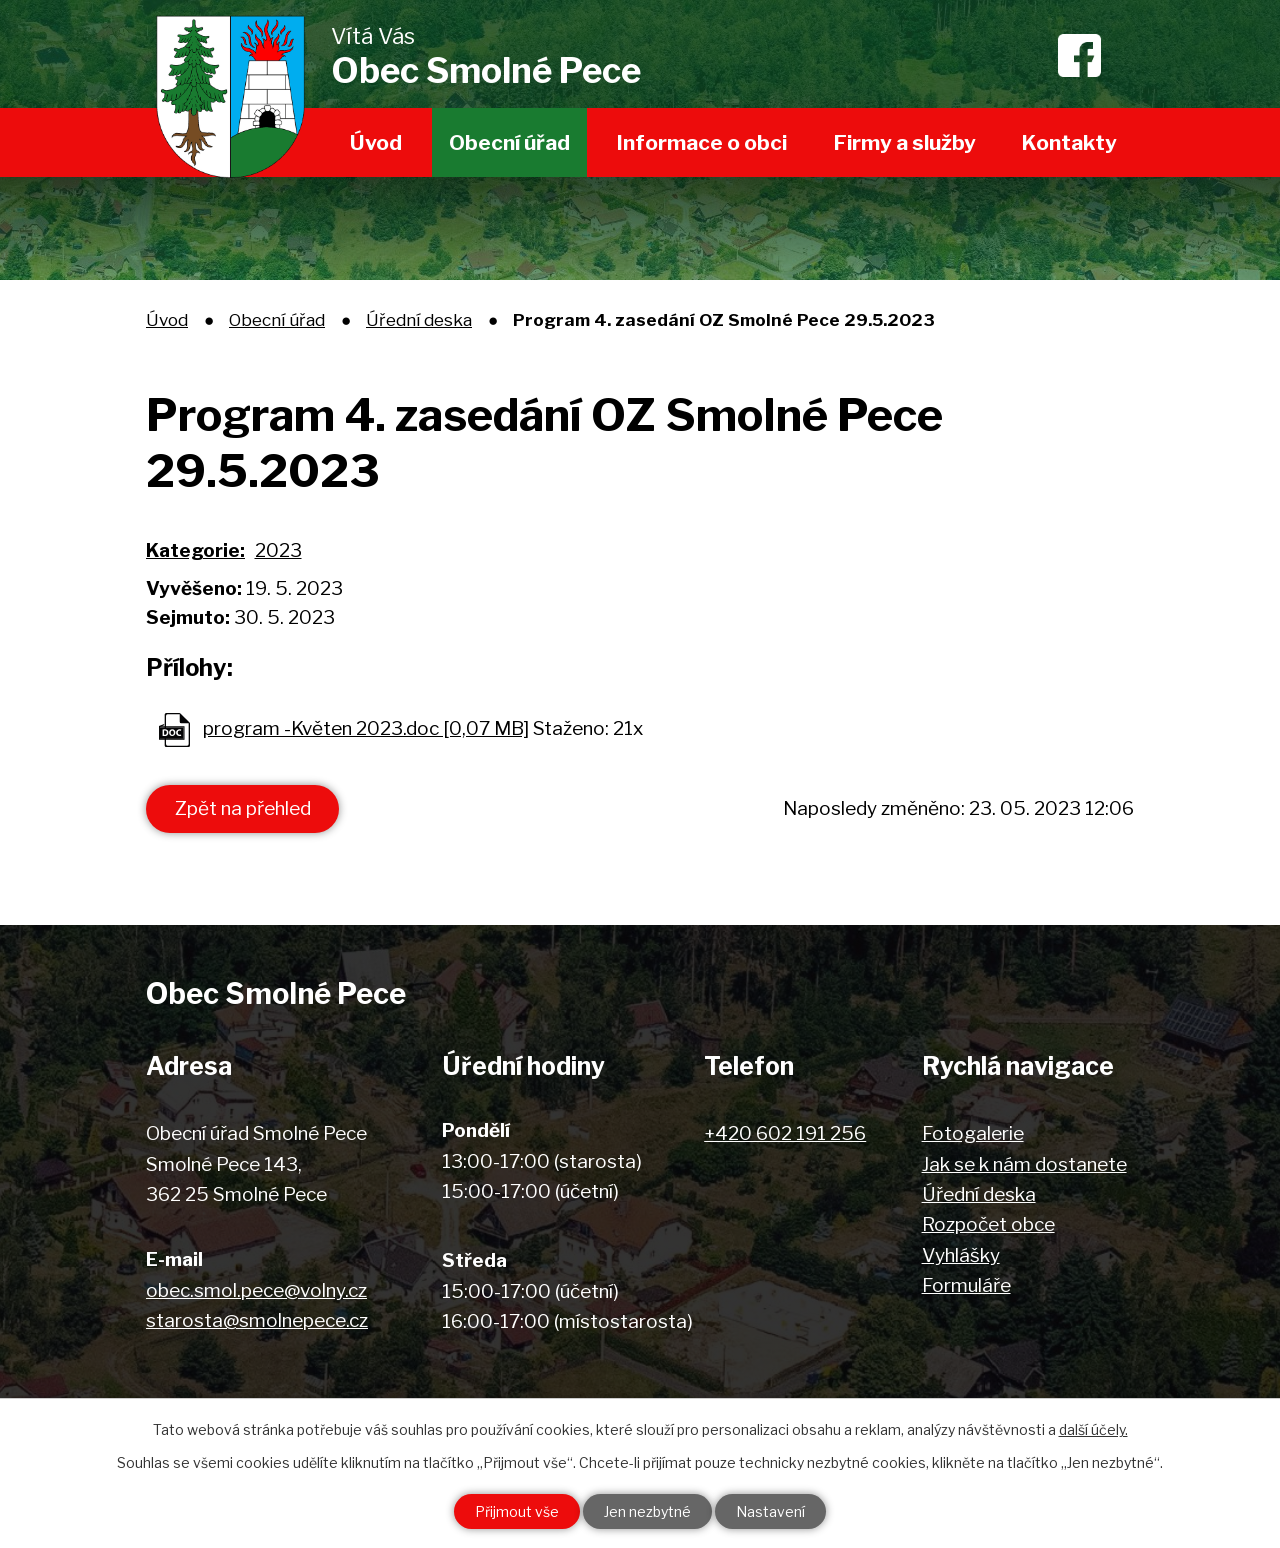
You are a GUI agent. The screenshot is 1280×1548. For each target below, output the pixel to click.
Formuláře (966, 1285)
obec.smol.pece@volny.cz (256, 1290)
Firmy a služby (905, 142)
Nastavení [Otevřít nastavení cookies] (770, 1511)
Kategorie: (195, 550)
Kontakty (1069, 142)
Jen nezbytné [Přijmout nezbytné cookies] (647, 1511)
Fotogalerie (973, 1133)
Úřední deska (419, 319)
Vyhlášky (961, 1255)
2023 (278, 550)
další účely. (1093, 1429)
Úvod (376, 142)
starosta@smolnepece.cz (257, 1320)
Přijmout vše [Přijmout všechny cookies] (517, 1511)
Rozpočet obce (988, 1224)
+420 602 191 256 (785, 1133)
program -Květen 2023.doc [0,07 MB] (366, 728)
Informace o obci (702, 142)
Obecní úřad (509, 142)
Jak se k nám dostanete (1024, 1164)
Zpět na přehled (243, 808)
